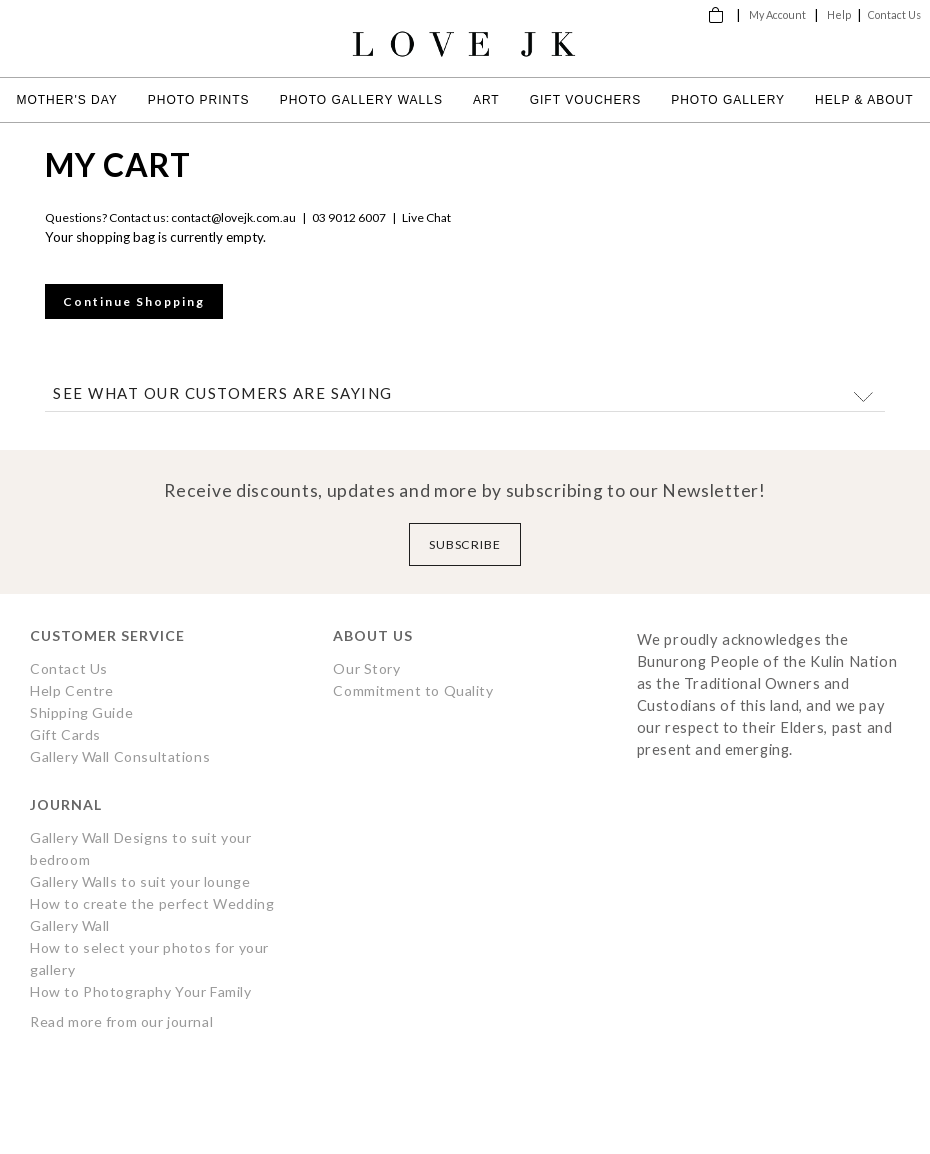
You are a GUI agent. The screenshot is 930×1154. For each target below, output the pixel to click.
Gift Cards (65, 734)
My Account (777, 14)
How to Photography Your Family (141, 991)
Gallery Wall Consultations (120, 756)
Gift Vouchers (585, 100)
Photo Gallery (728, 100)
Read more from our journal (121, 1021)
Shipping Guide (81, 712)
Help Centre (71, 690)
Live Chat (426, 217)
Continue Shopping (134, 301)
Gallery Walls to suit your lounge (140, 881)
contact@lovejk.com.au (233, 217)
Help (839, 14)
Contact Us (894, 14)
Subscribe (465, 544)
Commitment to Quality (413, 690)
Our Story (366, 668)
